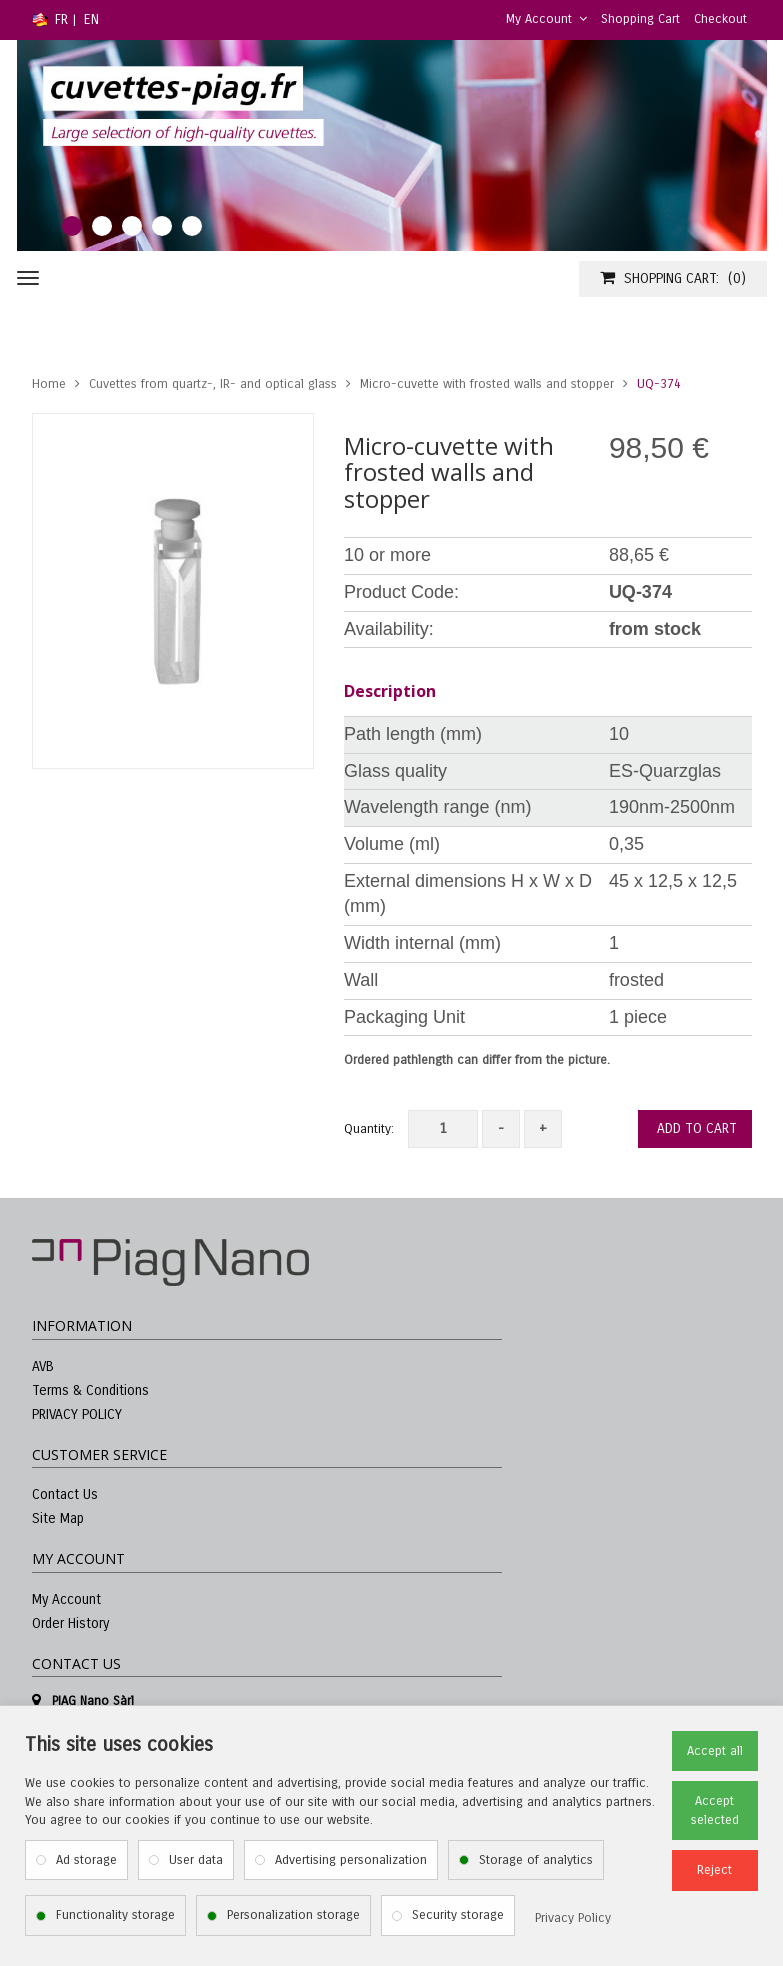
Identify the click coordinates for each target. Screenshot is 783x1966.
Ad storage (86, 1860)
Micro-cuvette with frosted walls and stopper (487, 384)
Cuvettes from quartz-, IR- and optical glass (213, 384)
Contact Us (65, 1494)
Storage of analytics (536, 1860)
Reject (714, 1870)
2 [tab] (102, 226)
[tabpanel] (392, 145)
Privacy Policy (573, 1918)
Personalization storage (293, 1915)
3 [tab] (132, 226)
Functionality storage (115, 1915)
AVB (43, 1366)
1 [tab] (72, 226)
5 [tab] (192, 226)
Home (49, 384)
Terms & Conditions (90, 1390)
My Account (546, 19)
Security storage (458, 1915)
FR (61, 19)
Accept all (715, 1751)
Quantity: (369, 1129)
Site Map (58, 1518)
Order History (70, 1623)
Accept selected (715, 1810)
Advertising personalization (351, 1860)
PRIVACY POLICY (77, 1414)
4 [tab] (162, 226)
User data (196, 1860)
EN (91, 19)
